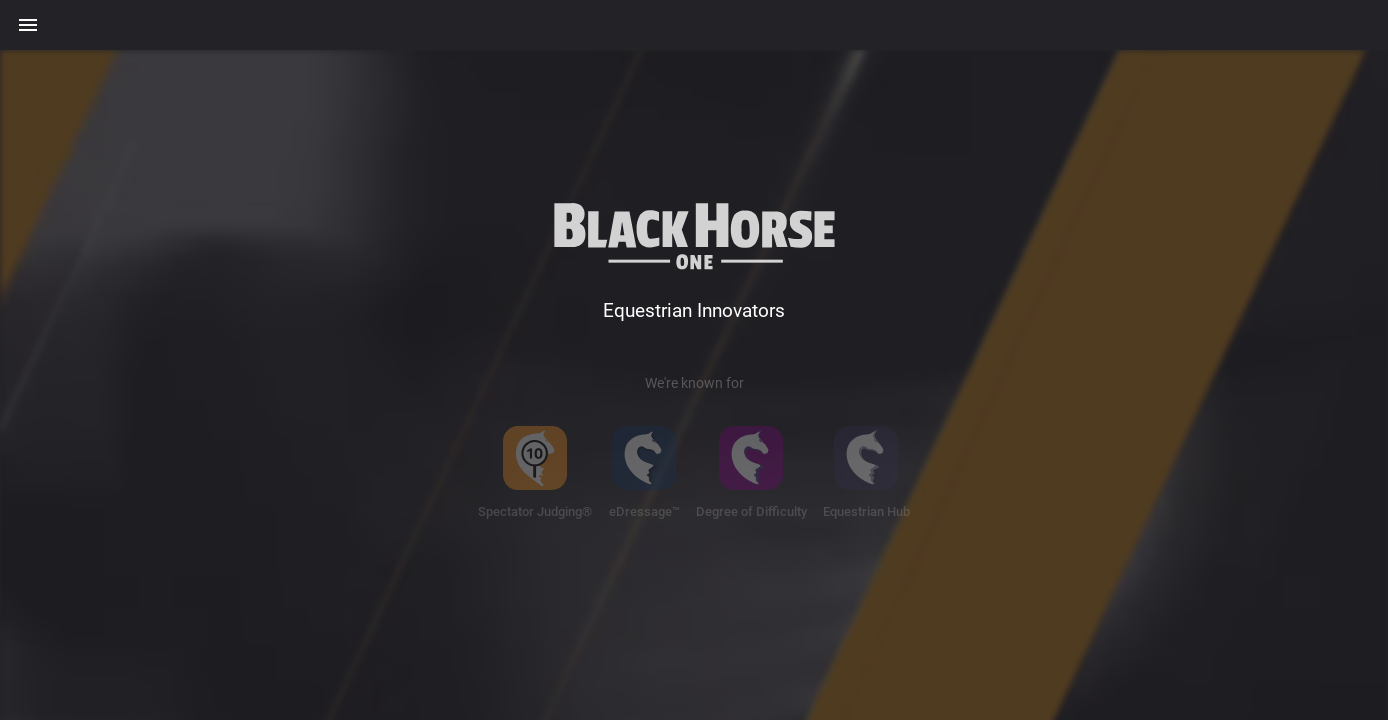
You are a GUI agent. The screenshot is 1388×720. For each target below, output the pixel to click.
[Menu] (28, 25)
